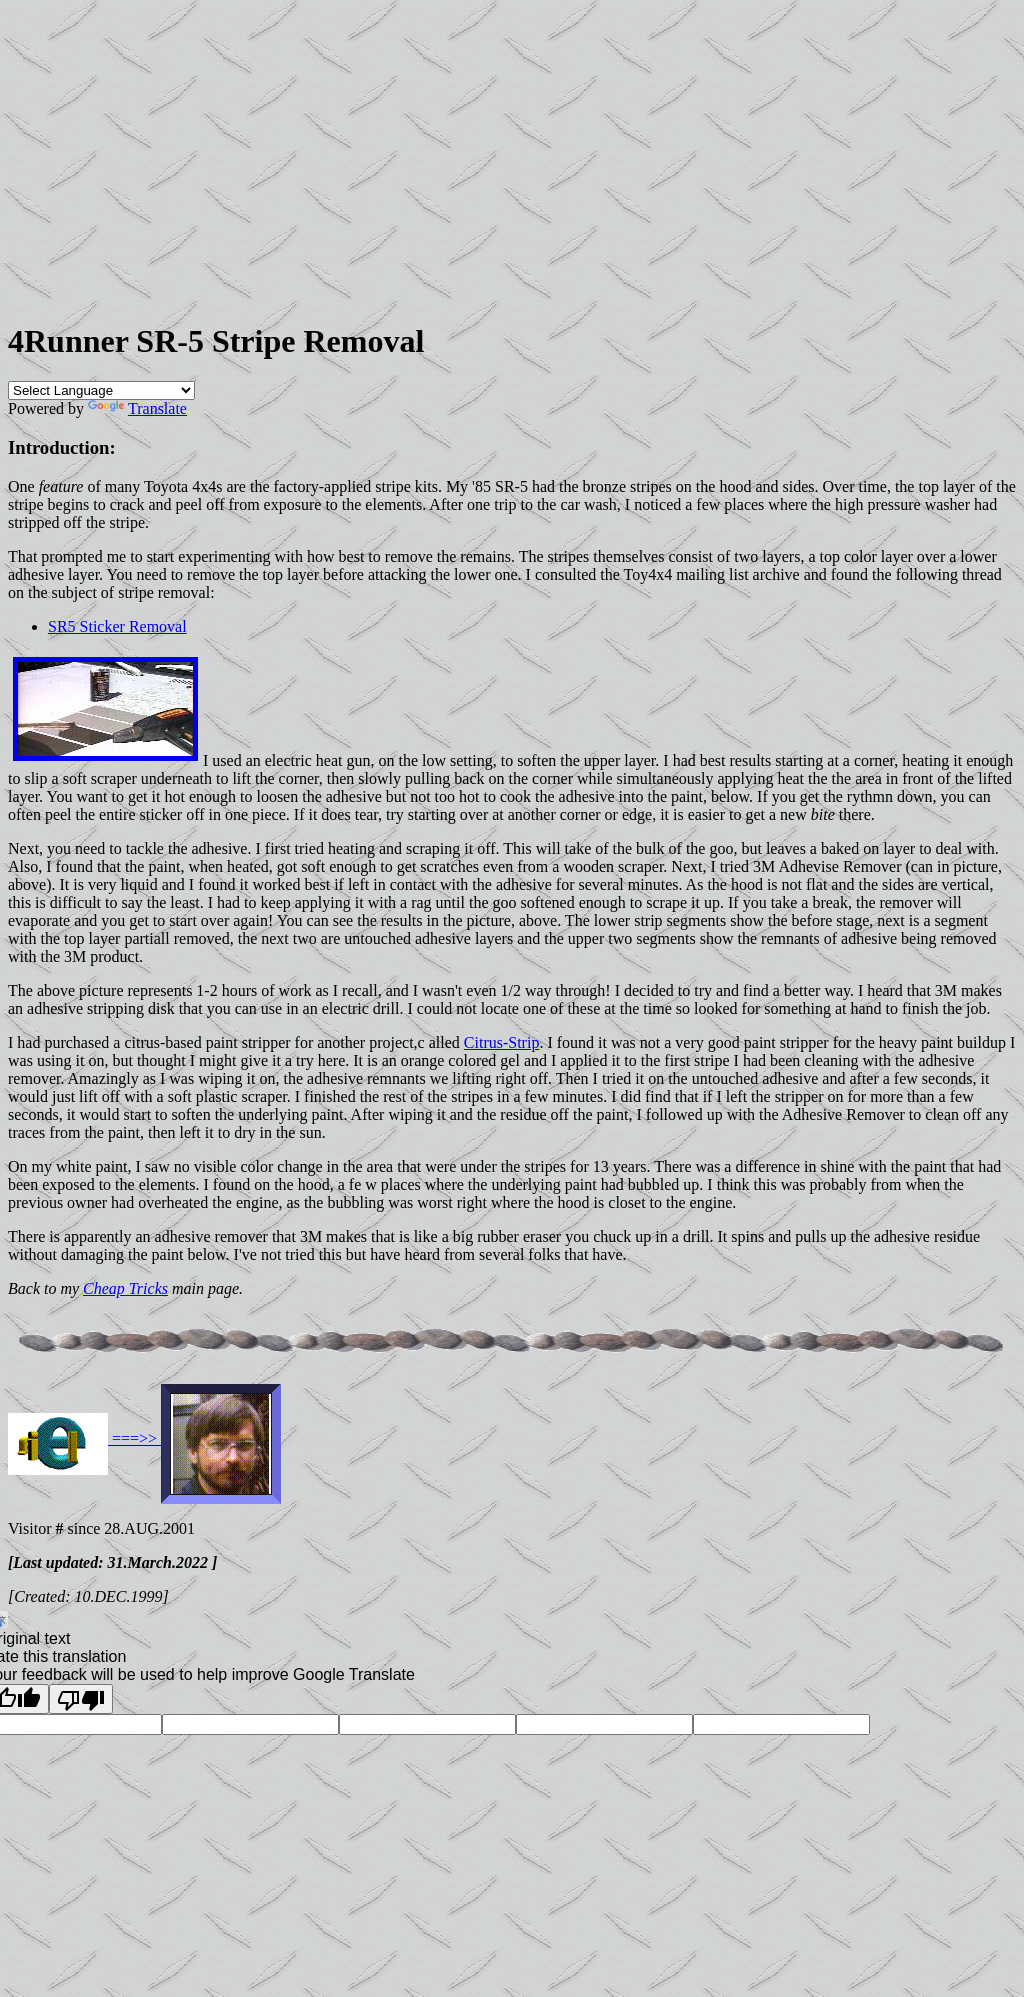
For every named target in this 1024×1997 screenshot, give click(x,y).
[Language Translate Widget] (101, 390)
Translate (137, 408)
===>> (134, 1438)
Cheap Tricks (125, 1288)
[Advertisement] (512, 161)
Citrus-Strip (502, 1042)
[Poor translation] (81, 1699)
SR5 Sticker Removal (117, 626)
